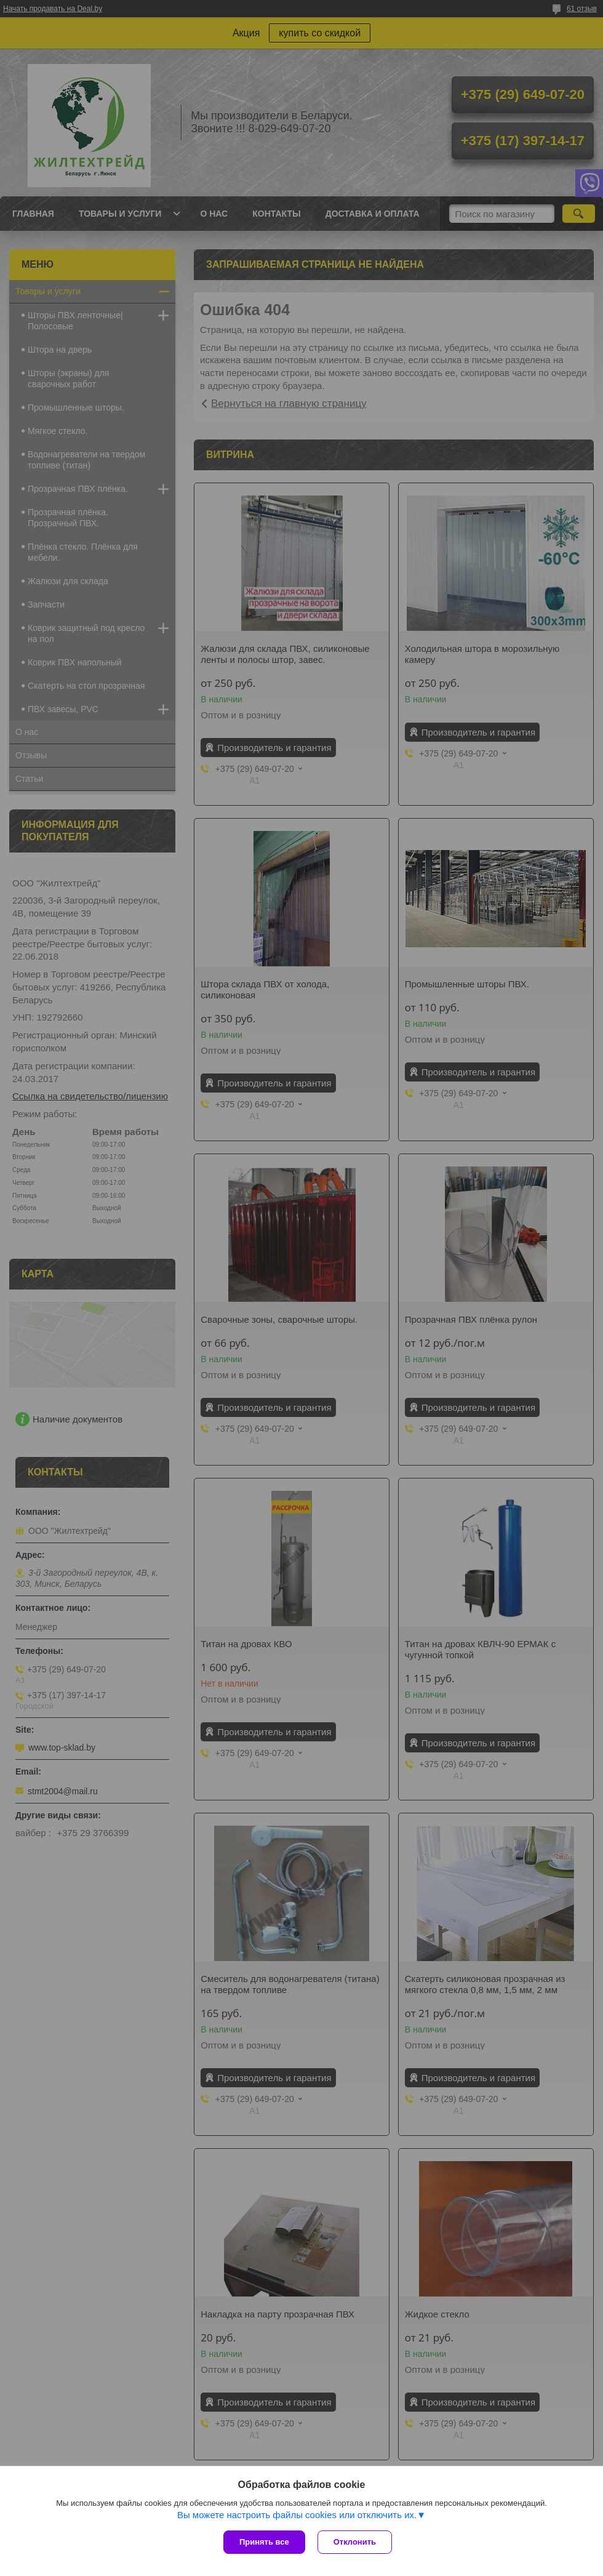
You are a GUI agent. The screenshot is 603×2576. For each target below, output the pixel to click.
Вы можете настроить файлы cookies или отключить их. (297, 2515)
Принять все (264, 2541)
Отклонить (354, 2541)
